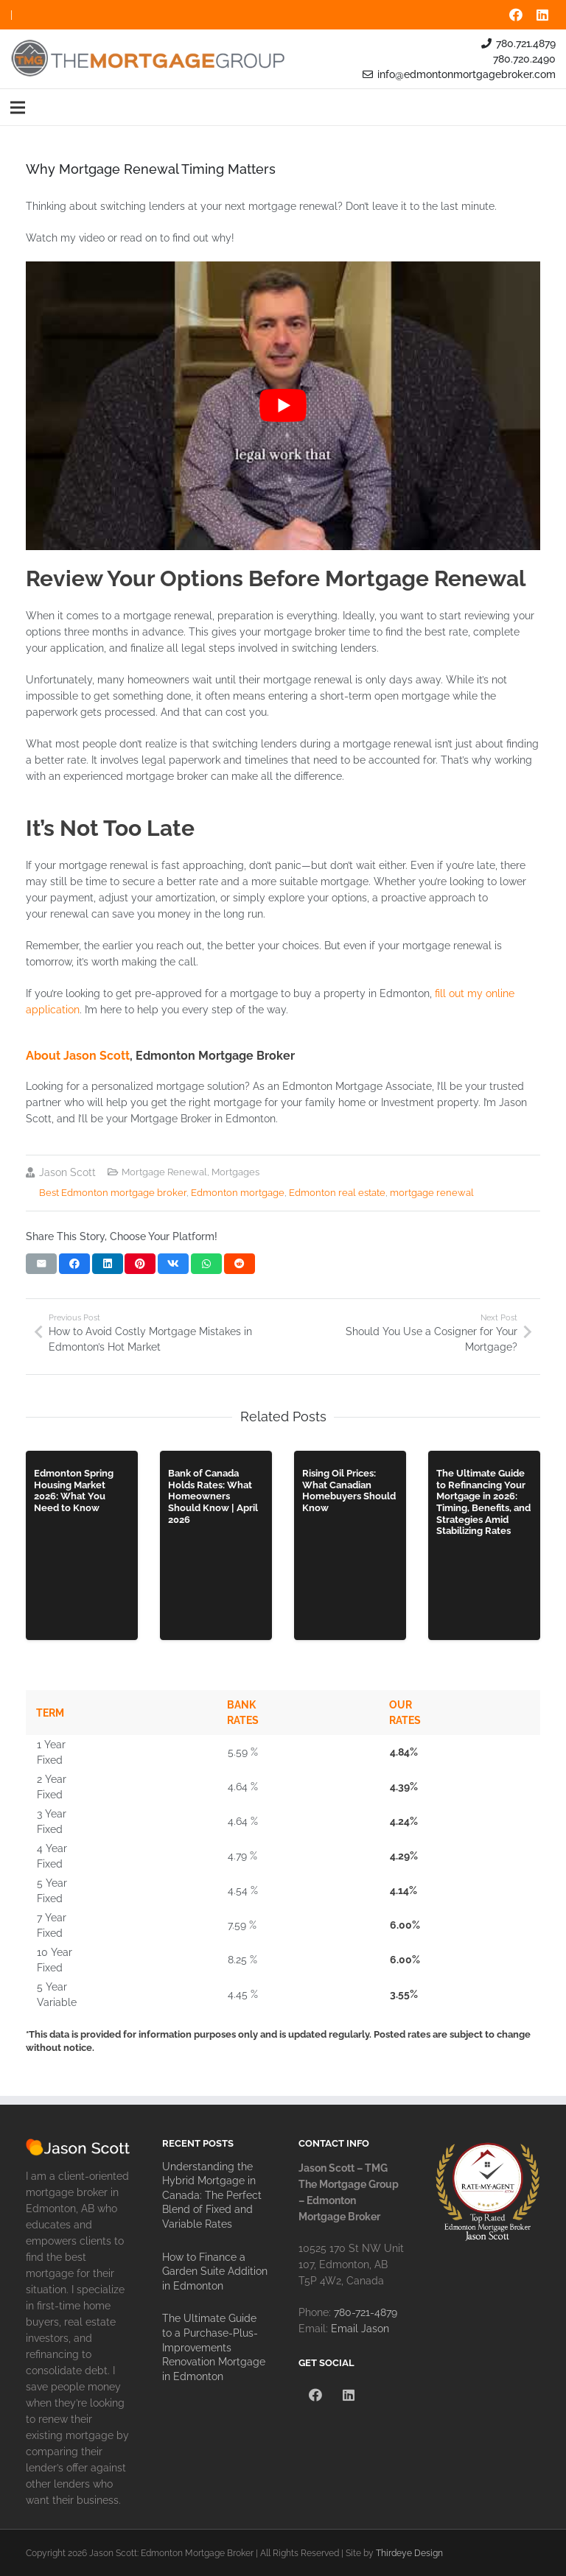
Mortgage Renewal (164, 1172)
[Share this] (74, 1263)
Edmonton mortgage (237, 1192)
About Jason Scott (78, 1056)
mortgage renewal (432, 1192)
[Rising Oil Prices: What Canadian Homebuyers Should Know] (350, 1545)
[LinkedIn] (542, 14)
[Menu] (17, 107)
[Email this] (41, 1263)
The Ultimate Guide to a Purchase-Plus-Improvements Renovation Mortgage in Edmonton (213, 2347)
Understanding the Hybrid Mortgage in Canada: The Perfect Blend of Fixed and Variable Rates (212, 2195)
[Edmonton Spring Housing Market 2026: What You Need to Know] (82, 1545)
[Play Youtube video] (283, 405)
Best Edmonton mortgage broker (112, 1192)
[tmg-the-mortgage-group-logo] (148, 59)
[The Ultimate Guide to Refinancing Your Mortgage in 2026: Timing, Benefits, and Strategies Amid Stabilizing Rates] (484, 1545)
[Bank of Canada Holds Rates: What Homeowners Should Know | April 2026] (216, 1545)
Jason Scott (67, 1172)
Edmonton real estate (337, 1192)
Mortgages (235, 1172)
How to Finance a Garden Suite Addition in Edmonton (215, 2271)
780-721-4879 (365, 2312)
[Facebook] (516, 14)
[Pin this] (140, 1263)
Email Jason (360, 2328)
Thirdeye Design (409, 2552)
